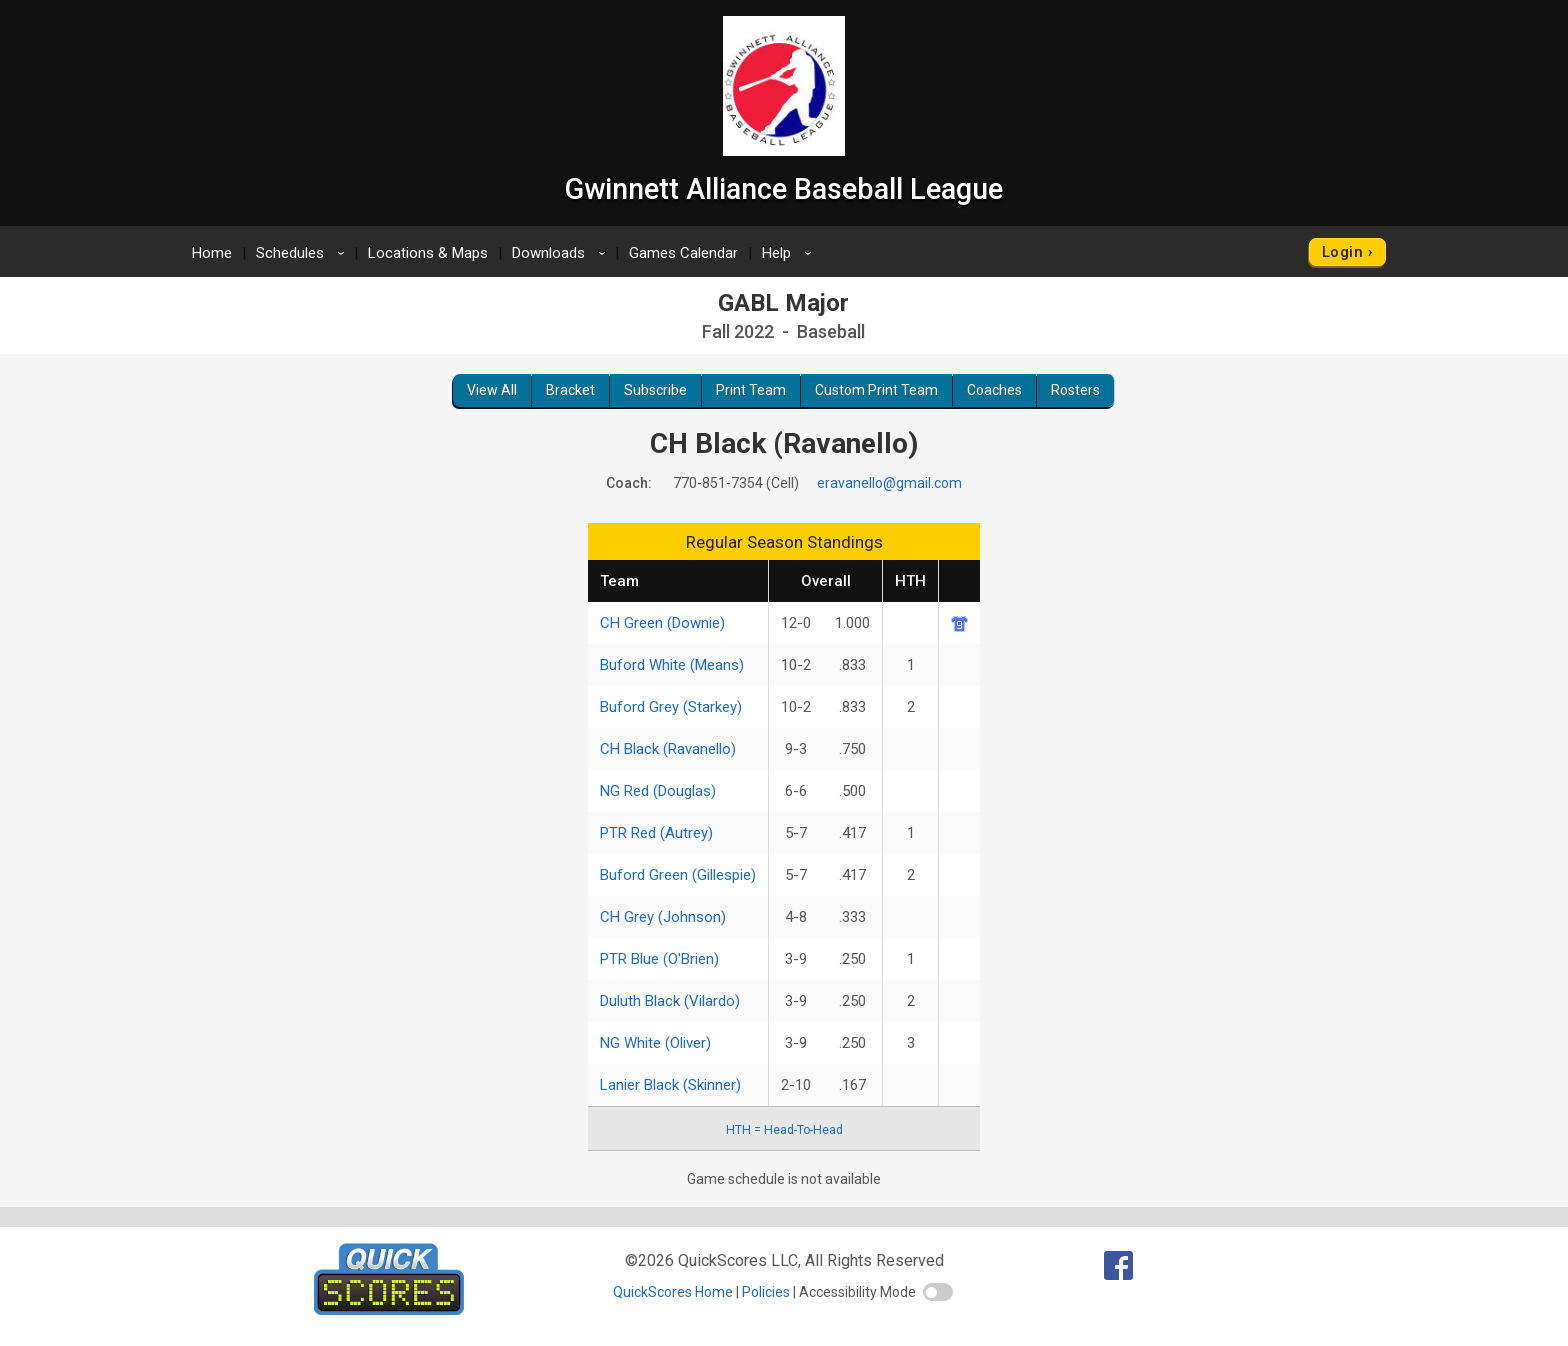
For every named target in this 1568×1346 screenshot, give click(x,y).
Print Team (751, 390)
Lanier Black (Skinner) (670, 1085)
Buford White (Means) (672, 665)
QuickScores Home (673, 1292)
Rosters (1075, 390)
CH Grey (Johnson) (663, 917)
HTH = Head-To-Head (784, 1130)
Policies (766, 1292)
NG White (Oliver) (655, 1043)
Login (1342, 252)
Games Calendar (683, 253)
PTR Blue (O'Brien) (659, 959)
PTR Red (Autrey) (656, 833)
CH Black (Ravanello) (668, 749)
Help (790, 253)
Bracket (570, 390)
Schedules (303, 253)
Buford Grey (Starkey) (671, 707)
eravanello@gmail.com (889, 483)
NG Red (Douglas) (658, 791)
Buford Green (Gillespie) (678, 875)
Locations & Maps (428, 253)
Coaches (994, 390)
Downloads (562, 253)
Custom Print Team (876, 390)
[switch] (938, 1292)
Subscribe (655, 390)
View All (492, 390)
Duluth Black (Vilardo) (670, 1001)
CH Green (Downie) (662, 623)
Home (212, 253)
